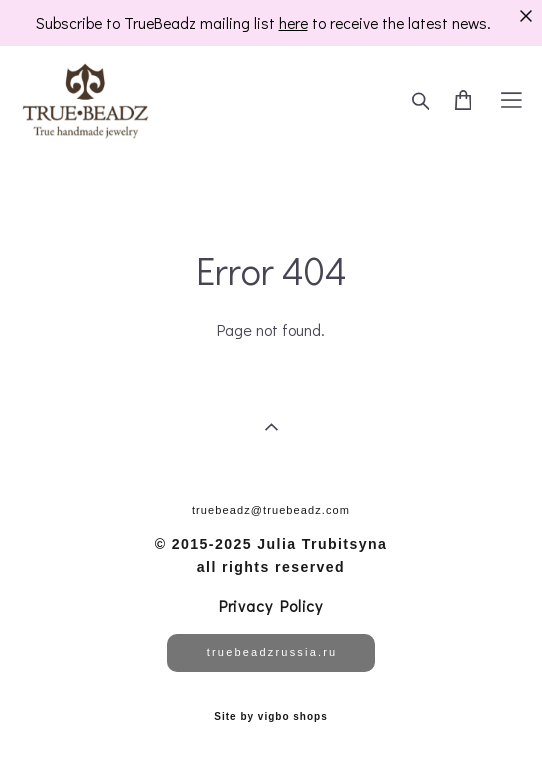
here (293, 23)
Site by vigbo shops (270, 717)
